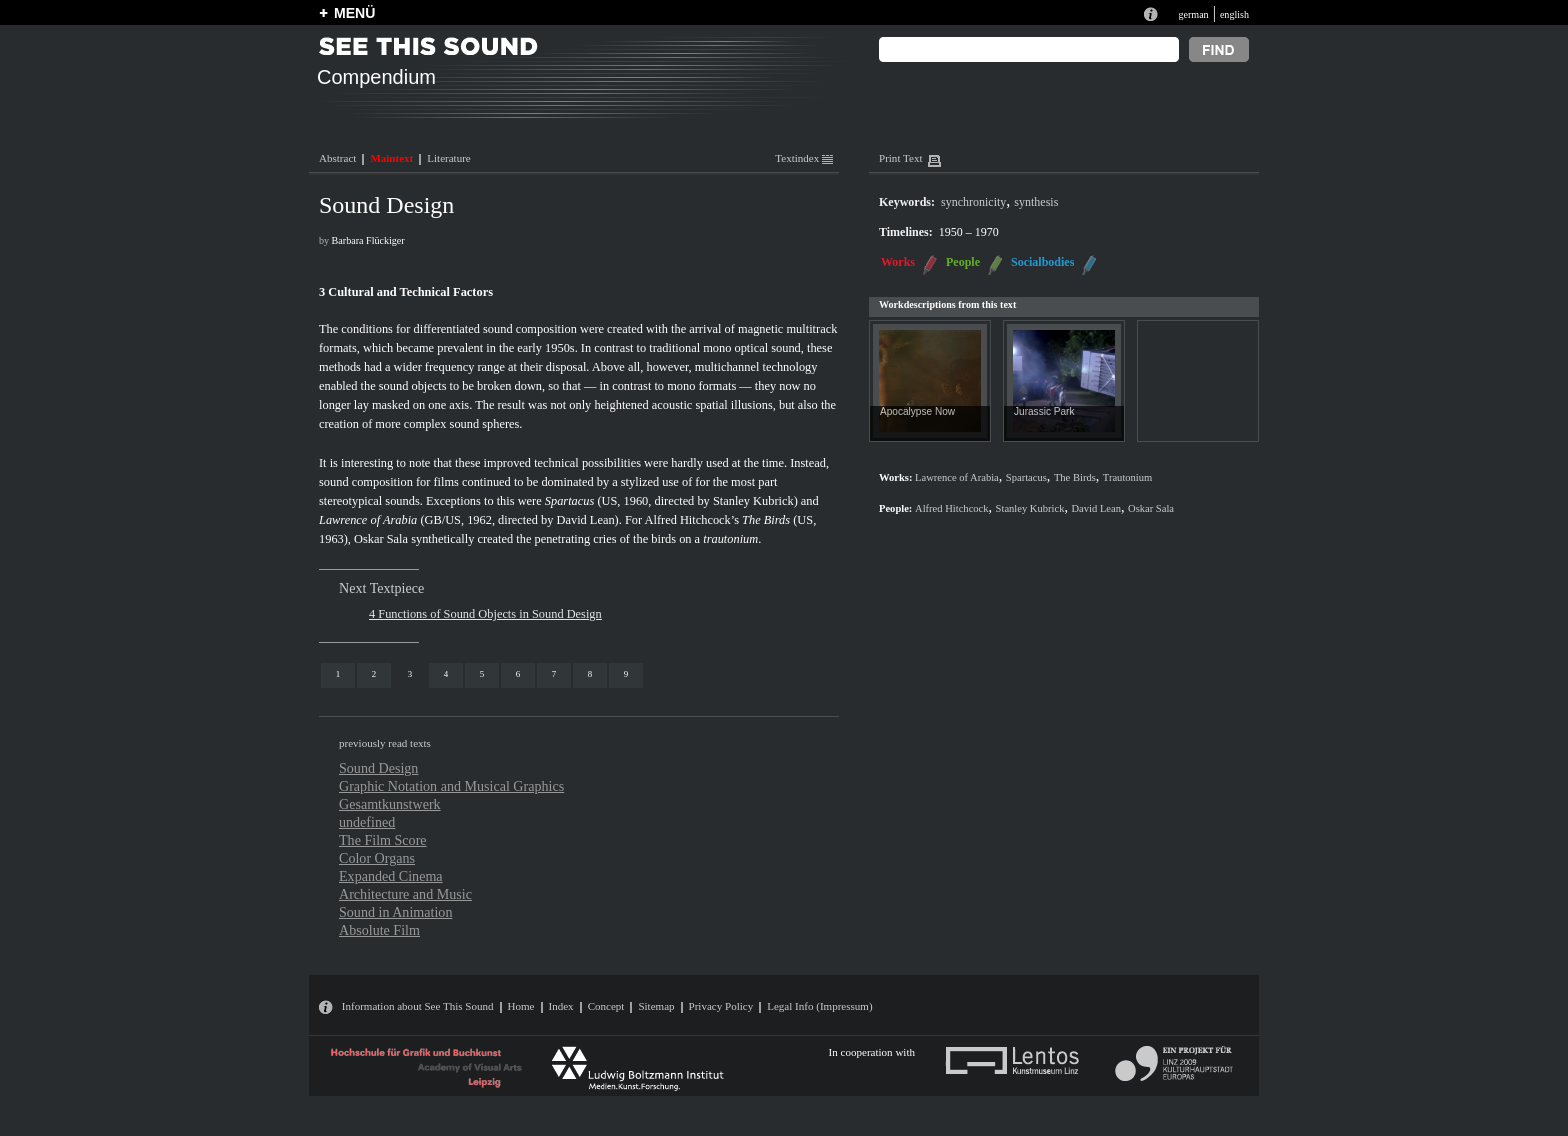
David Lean (1096, 508)
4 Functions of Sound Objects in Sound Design (485, 614)
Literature (448, 158)
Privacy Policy (721, 1006)
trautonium (730, 539)
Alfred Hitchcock (952, 508)
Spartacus (570, 501)
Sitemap (656, 1006)
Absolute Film (379, 930)
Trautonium (1127, 477)
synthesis (1036, 202)
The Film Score (383, 840)
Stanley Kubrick (753, 501)
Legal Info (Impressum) (819, 1006)
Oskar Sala (381, 539)
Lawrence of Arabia (368, 520)
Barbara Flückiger (368, 240)
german (1193, 14)
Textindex (804, 158)
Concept (606, 1006)
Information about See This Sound (418, 1006)
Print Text (900, 158)
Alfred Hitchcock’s (692, 520)
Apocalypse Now (917, 411)
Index (561, 1006)
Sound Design (378, 768)
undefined (367, 822)
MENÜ (354, 13)
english (1234, 14)
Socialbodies (1042, 262)
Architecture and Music (405, 894)
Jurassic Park (1044, 411)
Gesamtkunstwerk (390, 804)
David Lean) (588, 520)
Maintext (391, 158)
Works (898, 262)
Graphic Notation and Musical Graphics (451, 786)
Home (521, 1006)
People (963, 262)
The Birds (766, 520)
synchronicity (973, 202)
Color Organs (377, 858)
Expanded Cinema (391, 876)
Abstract (337, 158)
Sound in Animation (395, 912)
